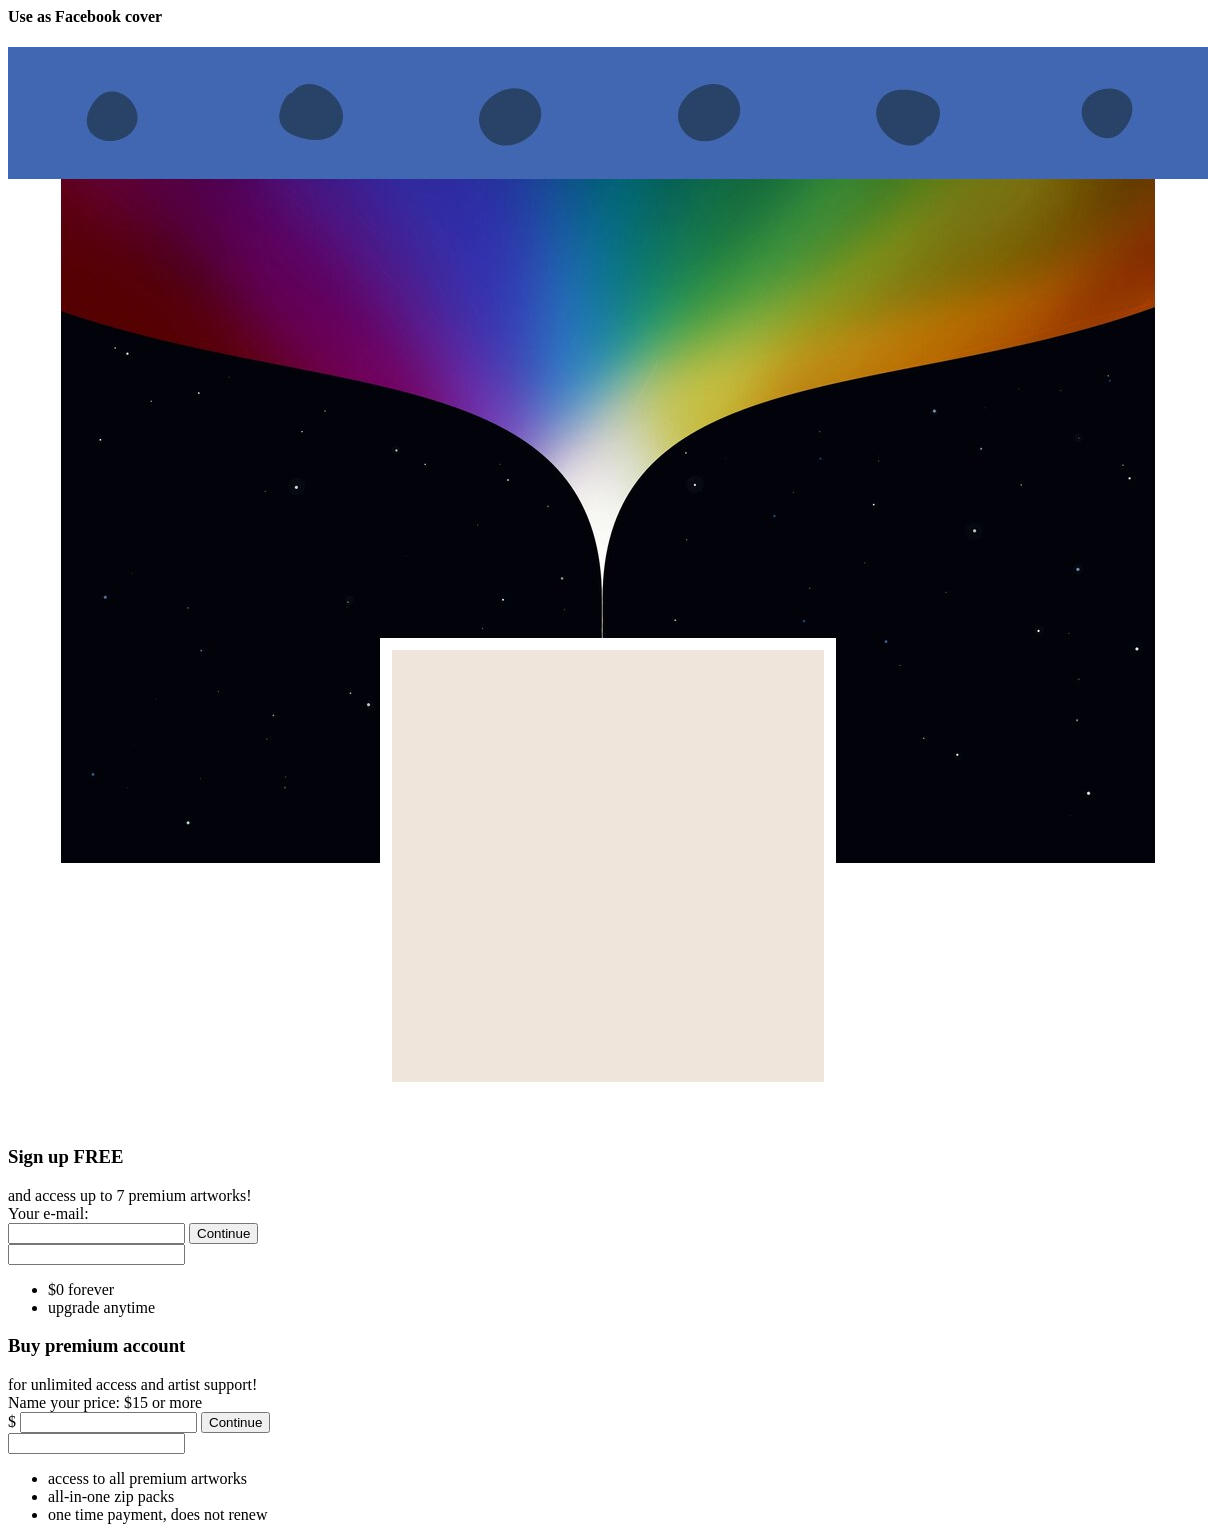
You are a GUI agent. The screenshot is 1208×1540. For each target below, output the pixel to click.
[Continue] (223, 1233)
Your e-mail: (48, 1213)
